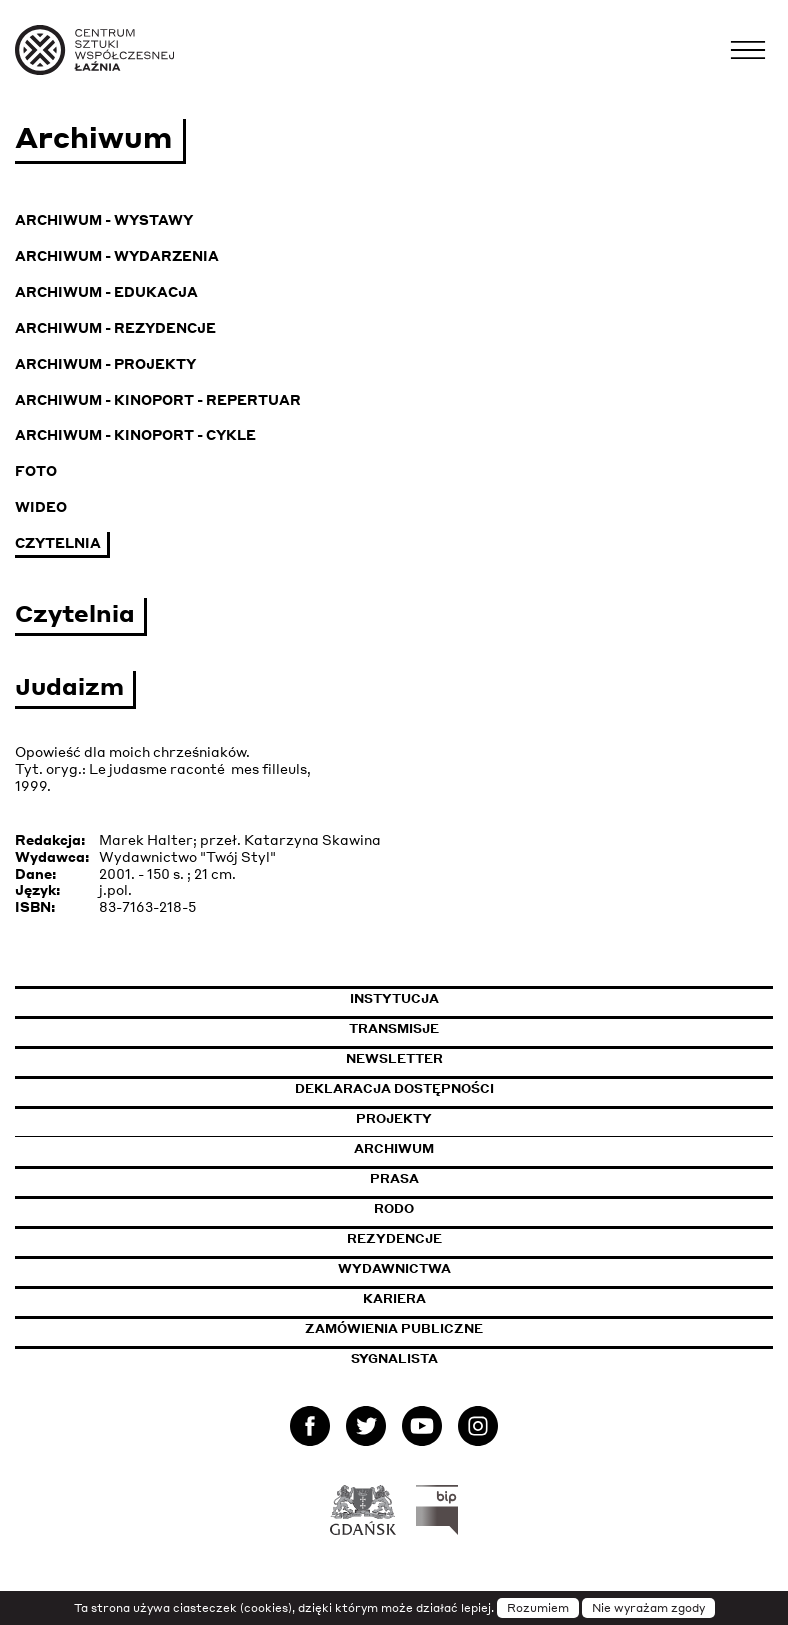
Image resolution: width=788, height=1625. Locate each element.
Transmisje (486, 1028)
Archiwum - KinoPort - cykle (135, 434)
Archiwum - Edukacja (106, 291)
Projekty (394, 1118)
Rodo (394, 1208)
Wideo (41, 506)
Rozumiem (538, 1608)
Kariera (394, 1298)
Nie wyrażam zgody (648, 1608)
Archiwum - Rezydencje (115, 327)
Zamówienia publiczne (442, 1328)
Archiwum (394, 1148)
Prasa (394, 1178)
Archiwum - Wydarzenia (117, 255)
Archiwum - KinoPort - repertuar (158, 399)
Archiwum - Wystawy (104, 219)
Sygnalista (394, 1358)
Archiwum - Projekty (105, 363)
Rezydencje (394, 1238)
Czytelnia (58, 542)
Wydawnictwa (394, 1268)
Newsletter (394, 1058)
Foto (36, 470)
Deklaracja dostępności (394, 1088)
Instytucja (394, 998)
